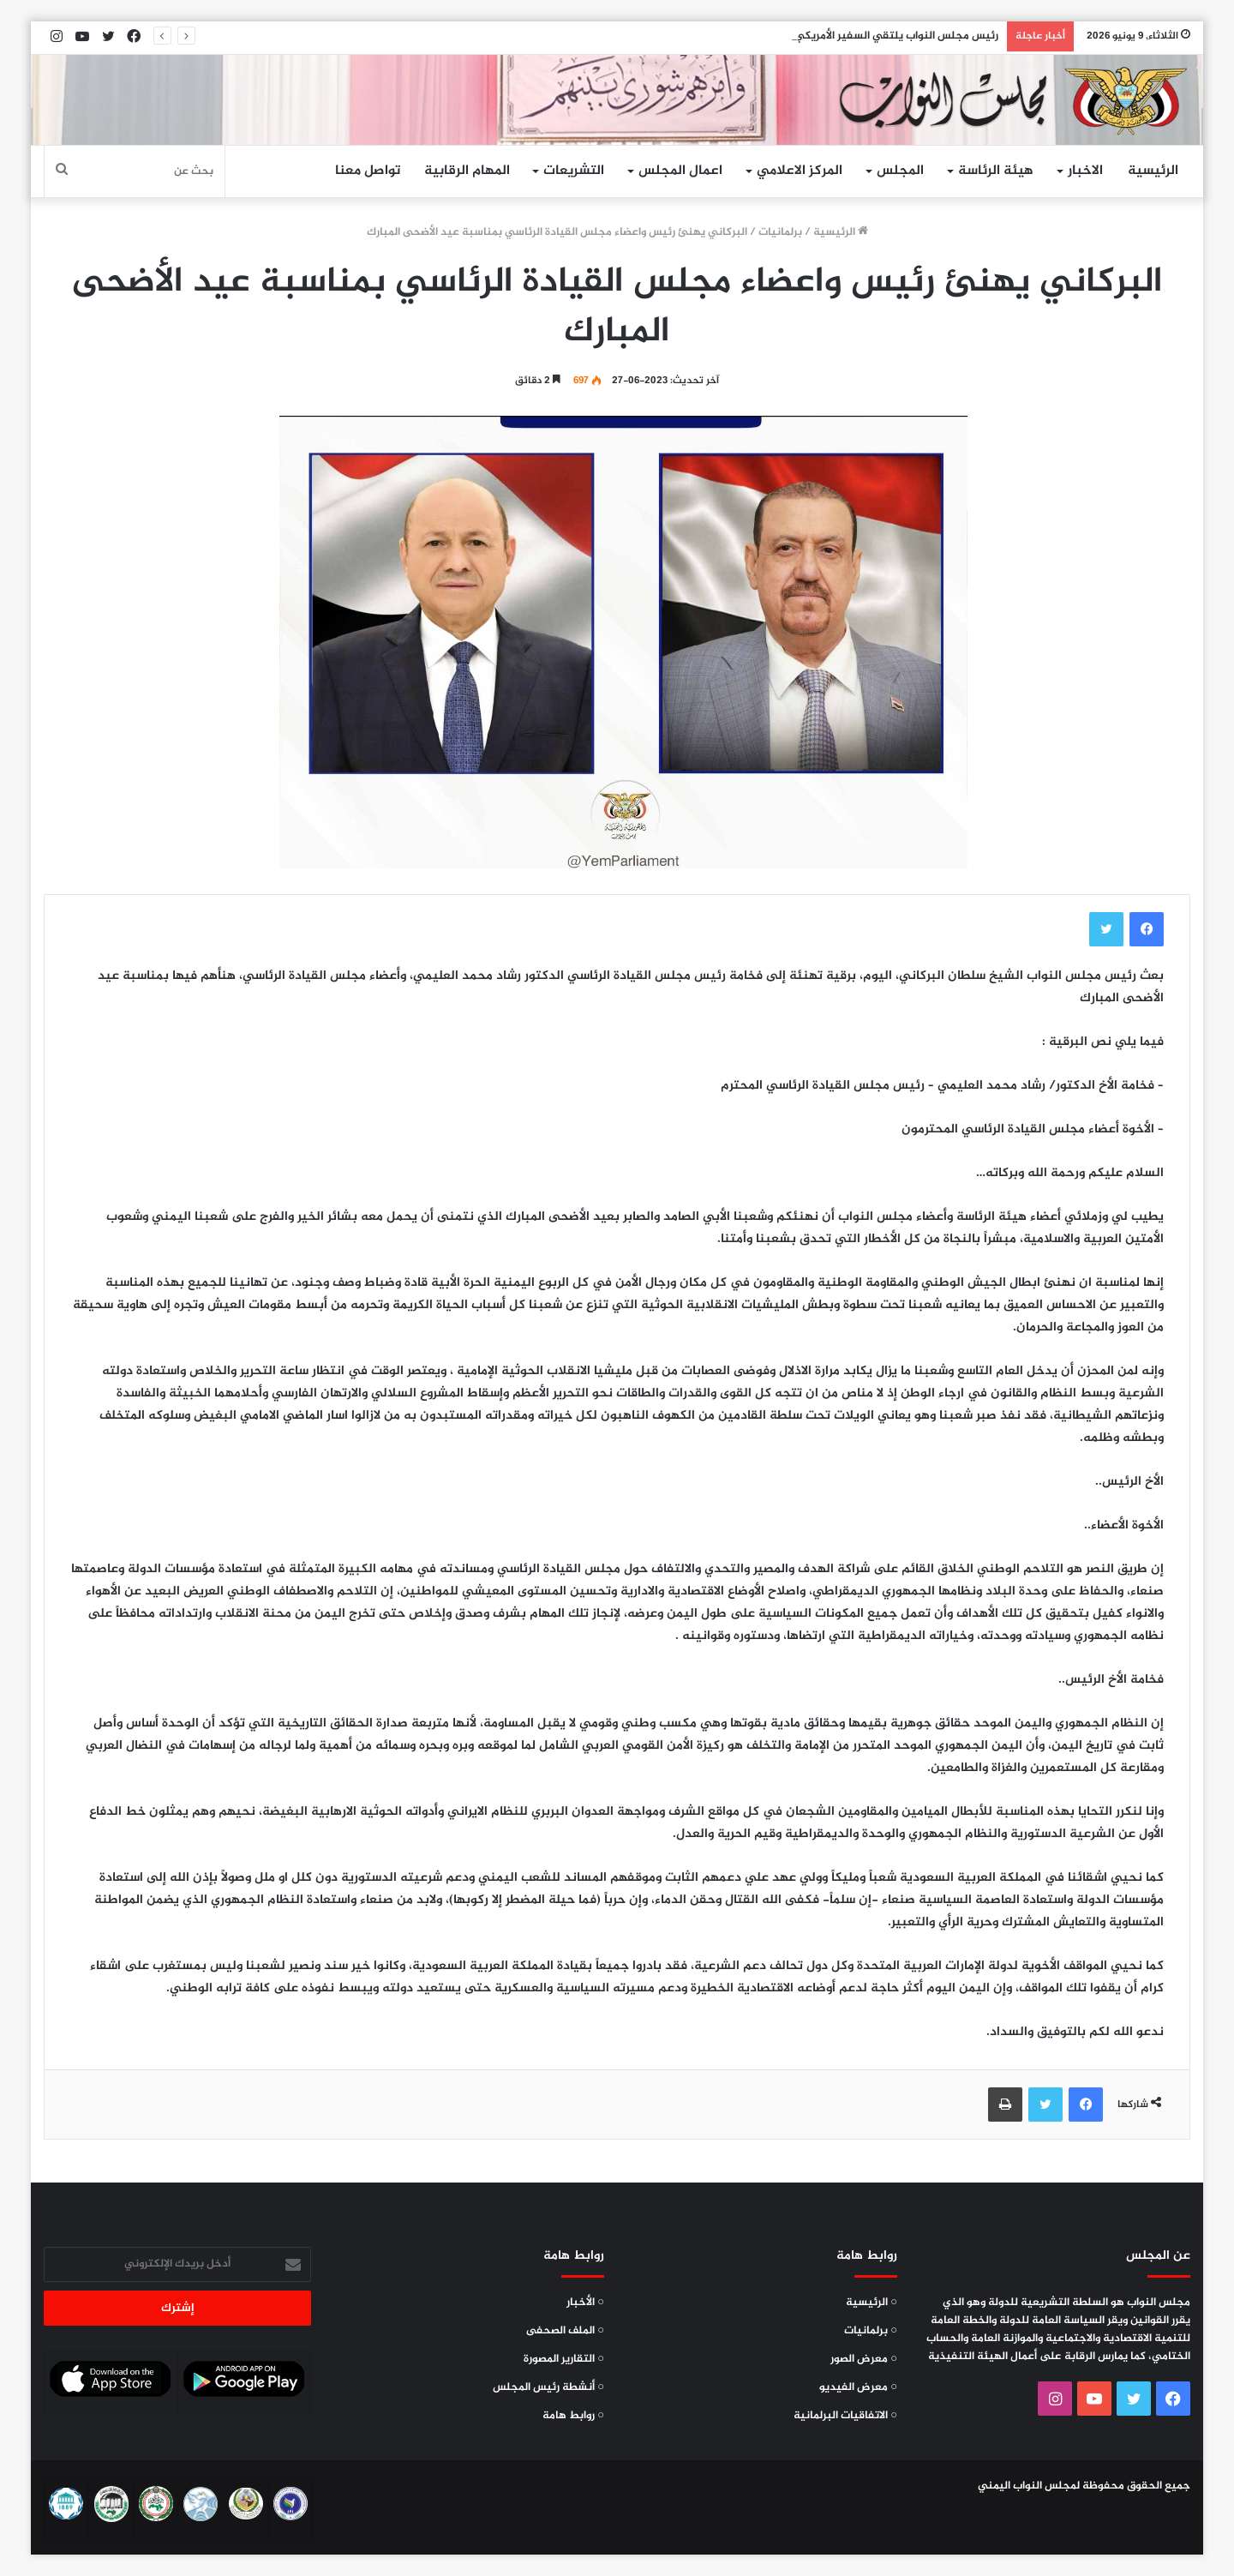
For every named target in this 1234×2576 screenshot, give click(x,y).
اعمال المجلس (680, 171)
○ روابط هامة (573, 2415)
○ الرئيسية (871, 2302)
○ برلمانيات (870, 2330)
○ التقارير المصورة (564, 2359)
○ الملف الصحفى (565, 2330)
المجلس (900, 171)
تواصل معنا (367, 171)
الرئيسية (1153, 171)
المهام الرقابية (467, 171)
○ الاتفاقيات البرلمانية (845, 2415)
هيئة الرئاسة (995, 171)
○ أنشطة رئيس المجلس (548, 2387)
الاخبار (1085, 171)
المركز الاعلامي (799, 171)
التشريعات (573, 171)
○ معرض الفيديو (858, 2387)
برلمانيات (780, 232)
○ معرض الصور (863, 2359)
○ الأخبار (585, 2302)
